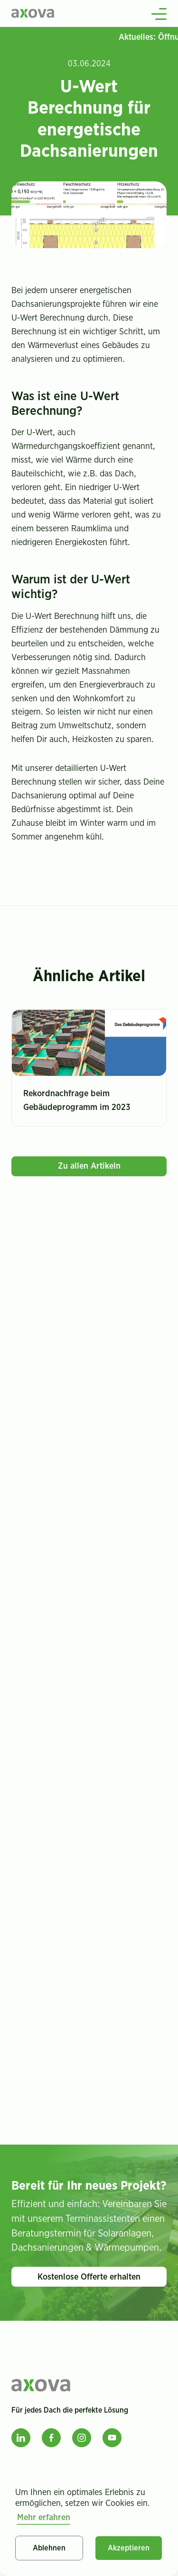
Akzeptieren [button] (129, 2548)
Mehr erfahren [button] (43, 2517)
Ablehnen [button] (49, 2548)
